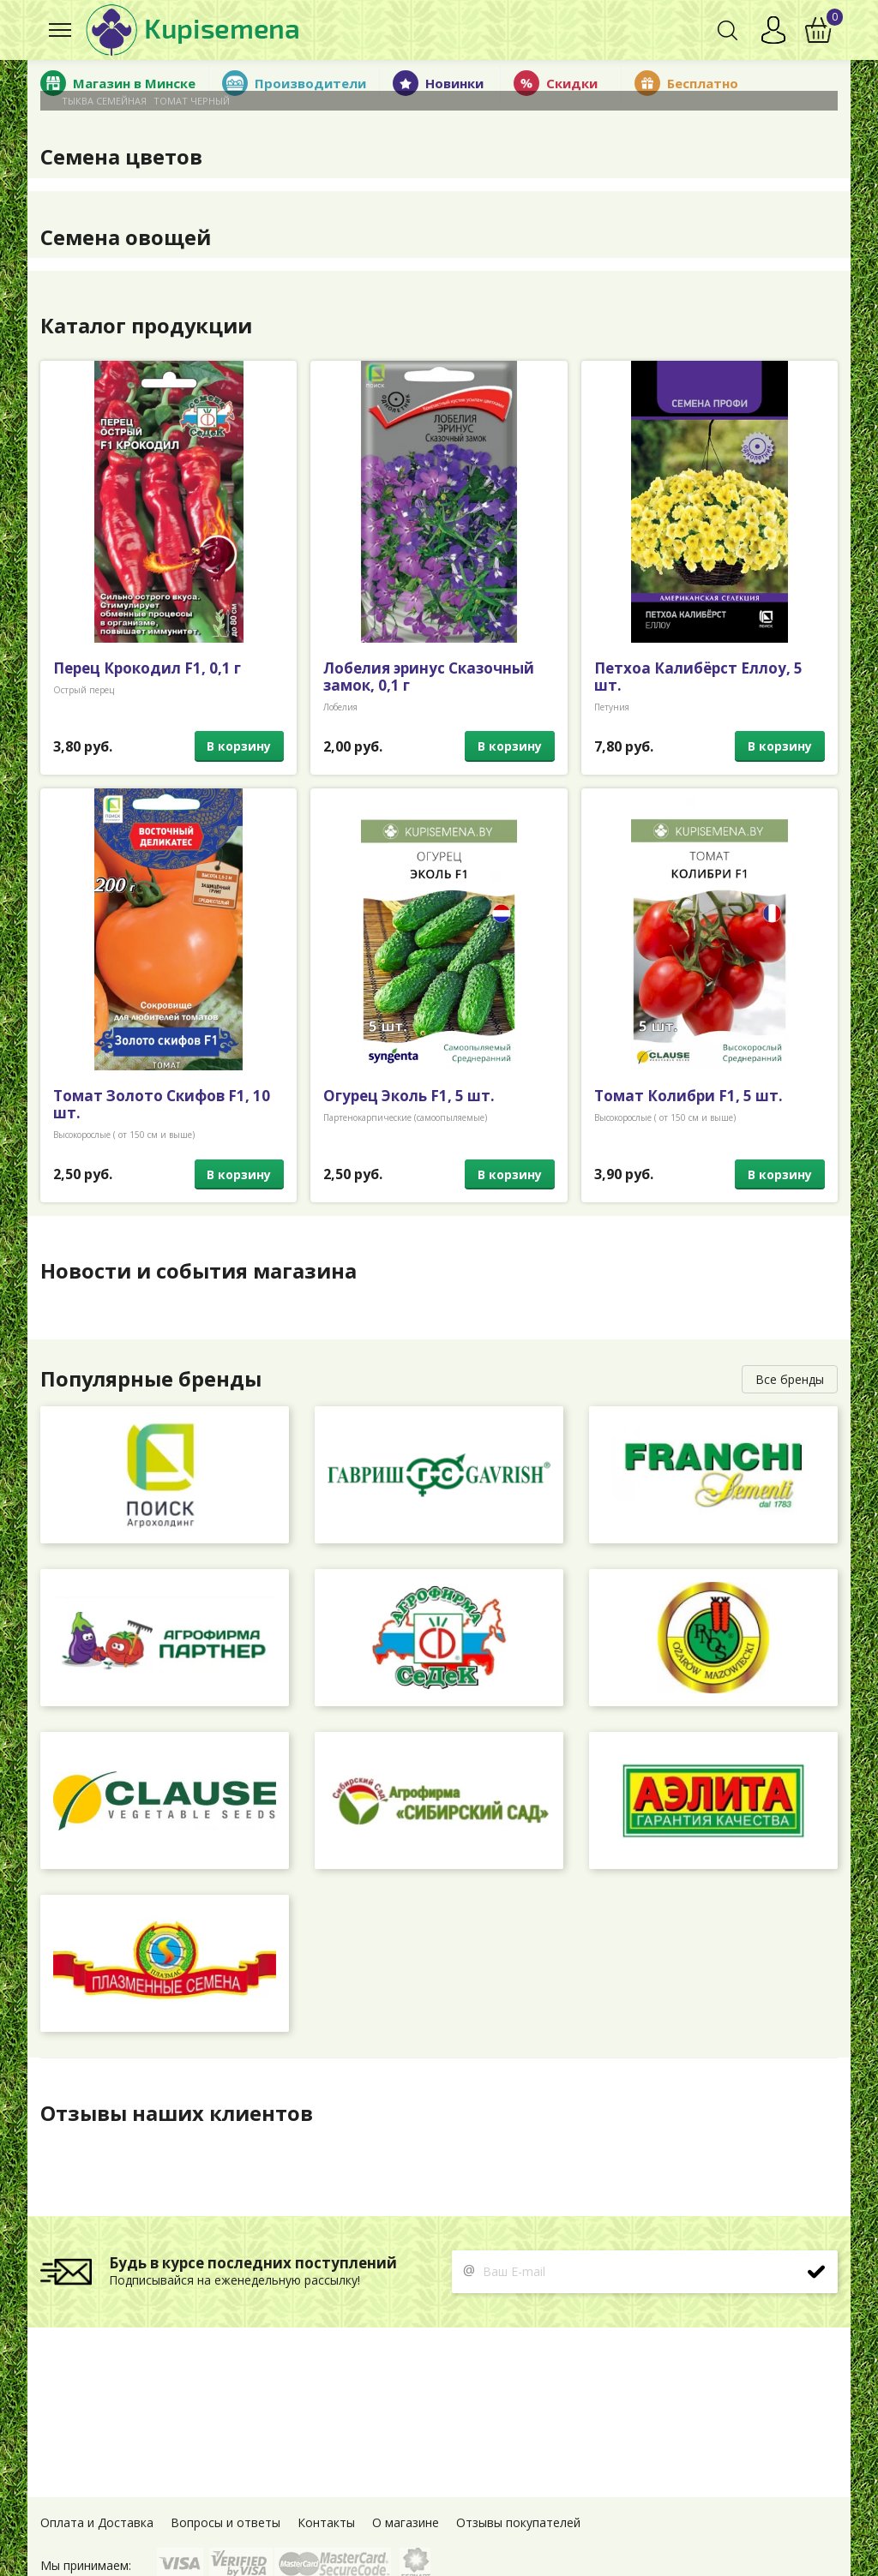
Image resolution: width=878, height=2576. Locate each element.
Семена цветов (121, 157)
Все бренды (789, 1379)
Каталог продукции (147, 325)
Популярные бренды (151, 1379)
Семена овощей (125, 237)
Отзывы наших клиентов (176, 2113)
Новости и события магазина (198, 1271)
